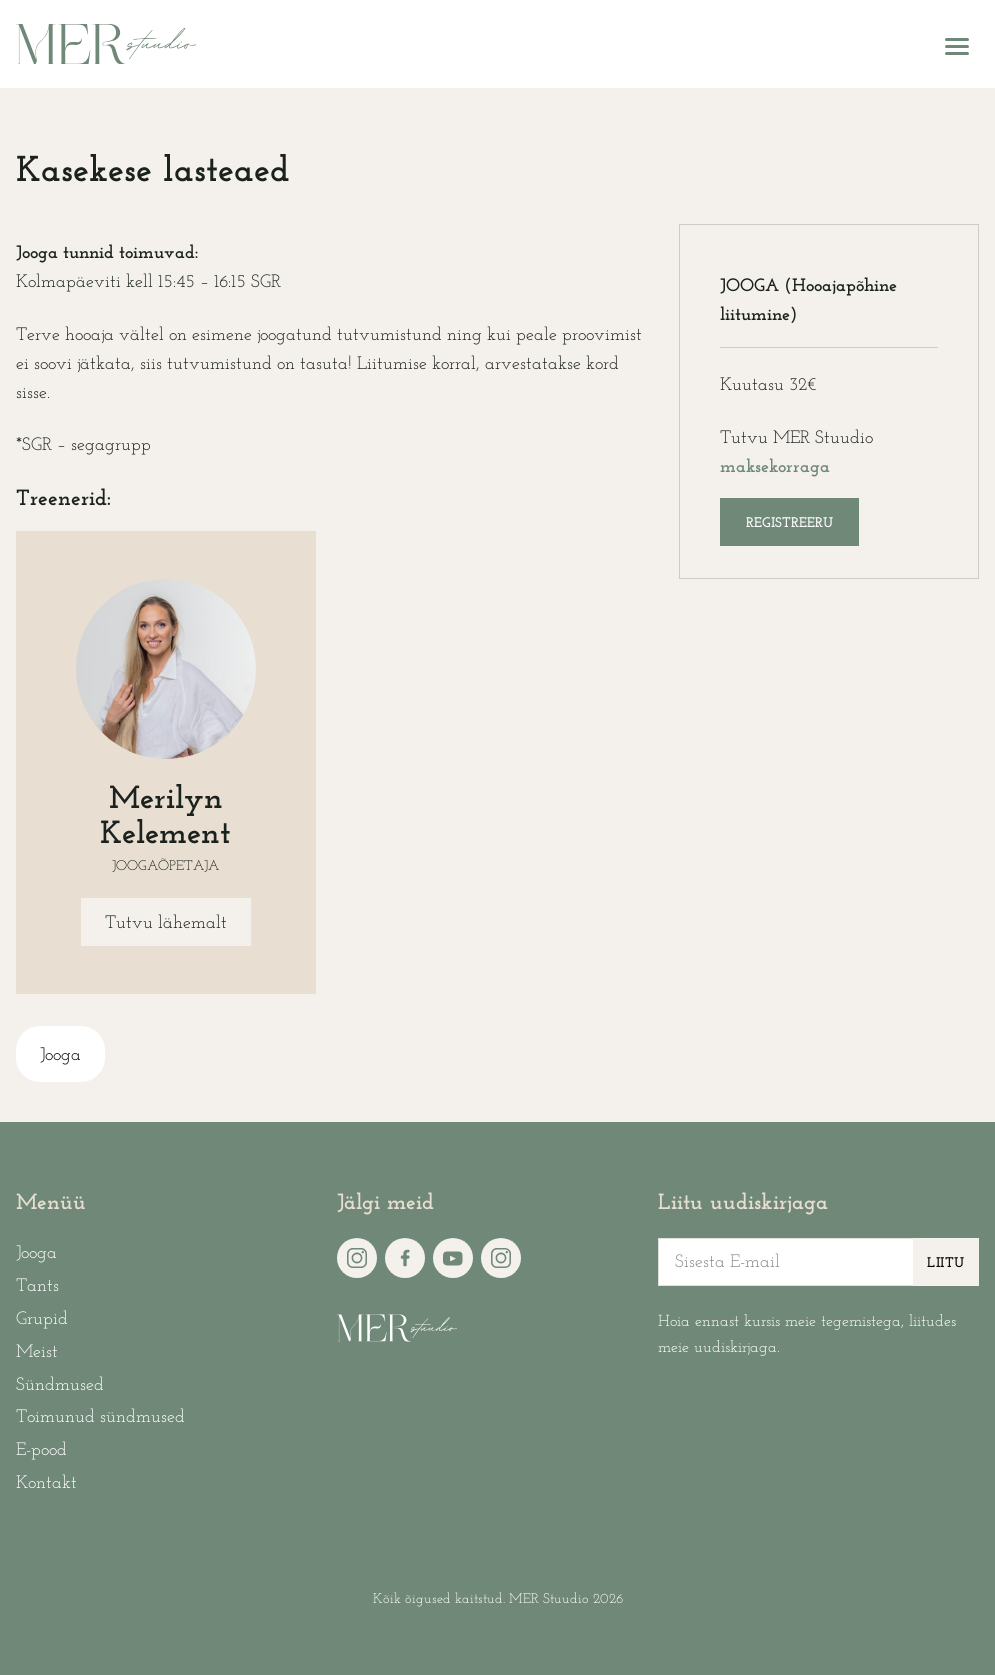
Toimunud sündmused (100, 1417)
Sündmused (60, 1385)
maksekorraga (775, 467)
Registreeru (789, 523)
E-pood (41, 1450)
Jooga (60, 1055)
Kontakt (46, 1483)
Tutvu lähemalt (166, 923)
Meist (37, 1352)
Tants (37, 1286)
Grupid (42, 1319)
